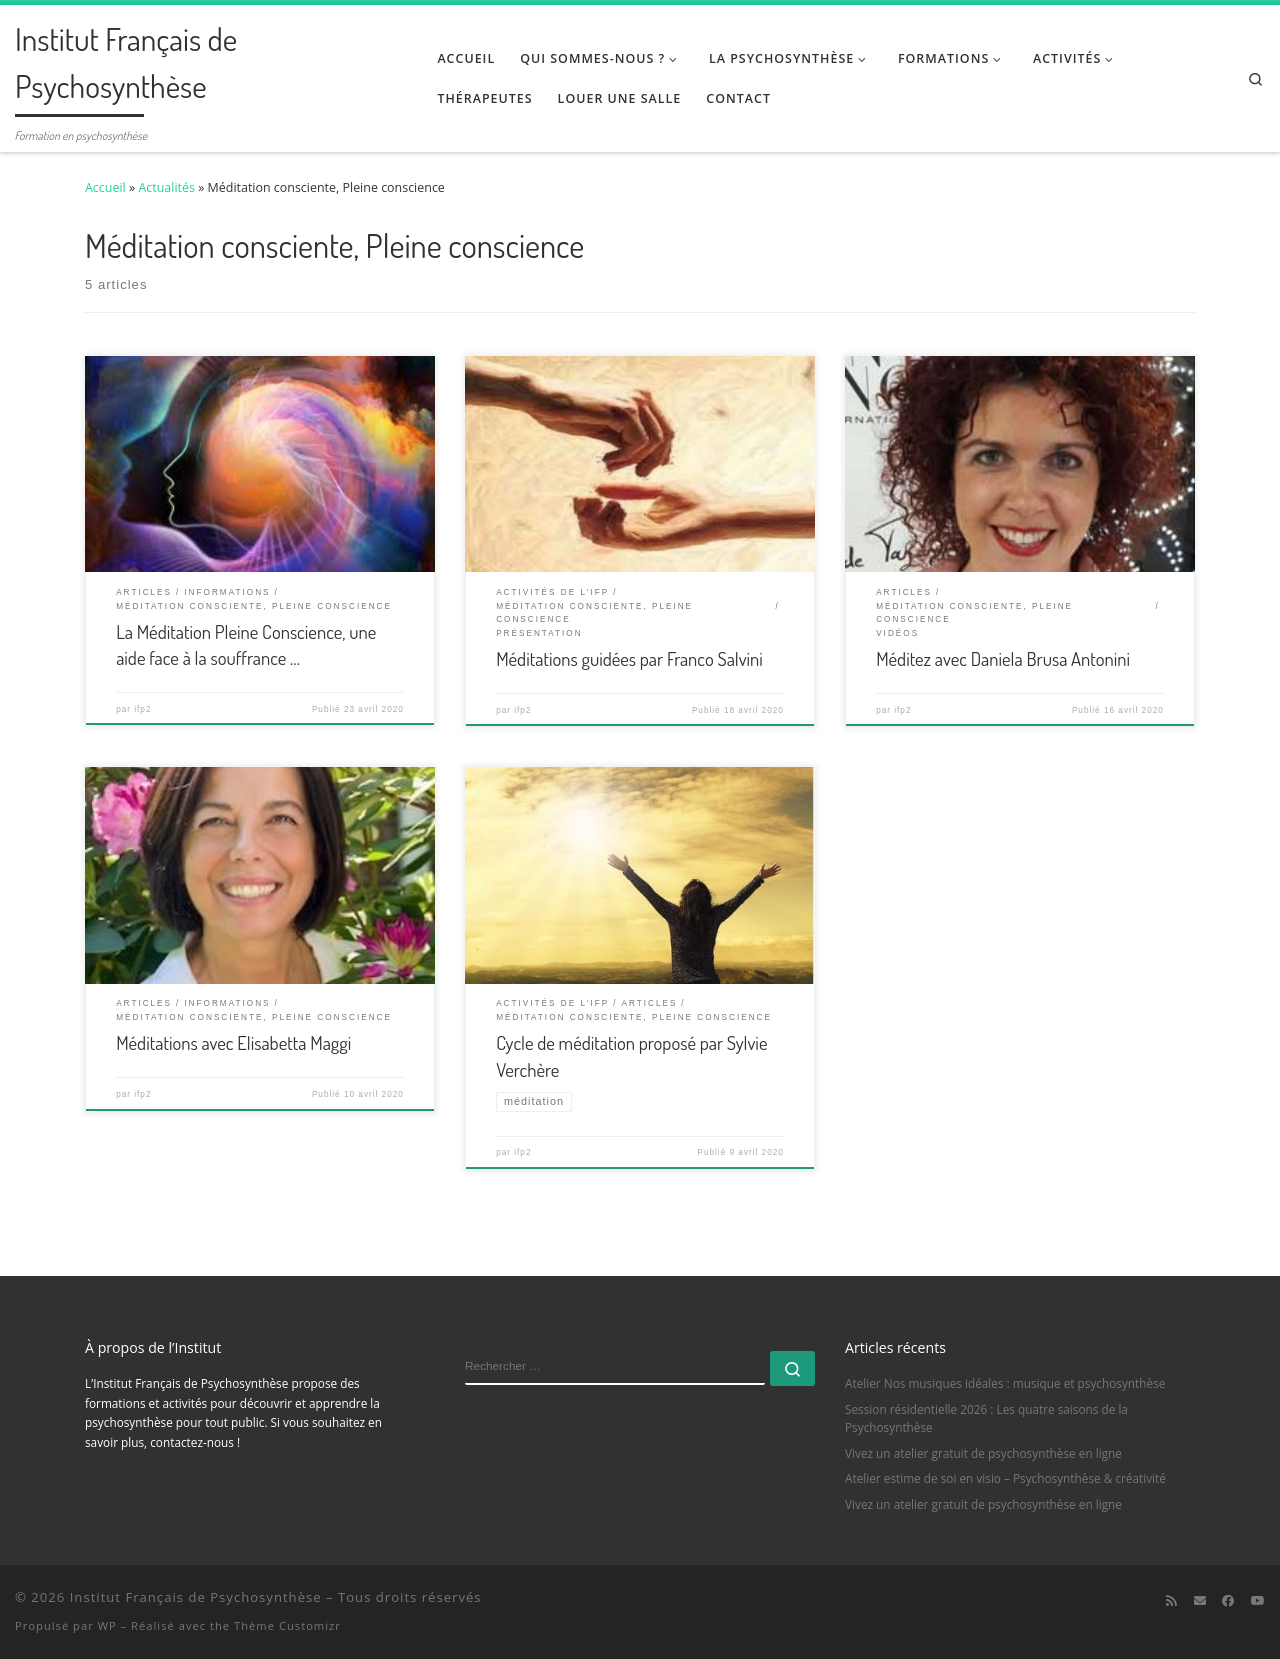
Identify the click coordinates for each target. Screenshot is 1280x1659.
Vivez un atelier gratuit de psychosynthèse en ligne (983, 1453)
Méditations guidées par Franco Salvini (629, 658)
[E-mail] (1200, 1601)
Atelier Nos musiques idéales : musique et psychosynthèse (1005, 1383)
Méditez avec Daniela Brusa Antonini (1003, 658)
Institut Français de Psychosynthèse (196, 1597)
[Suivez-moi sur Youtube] (1258, 1601)
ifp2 (142, 709)
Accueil (105, 187)
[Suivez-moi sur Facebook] (1228, 1601)
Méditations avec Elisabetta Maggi (233, 1042)
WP (107, 1625)
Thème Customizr (287, 1625)
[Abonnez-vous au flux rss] (1171, 1601)
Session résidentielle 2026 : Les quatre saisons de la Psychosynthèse (986, 1418)
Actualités (166, 187)
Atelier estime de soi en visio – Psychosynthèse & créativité (1005, 1479)
